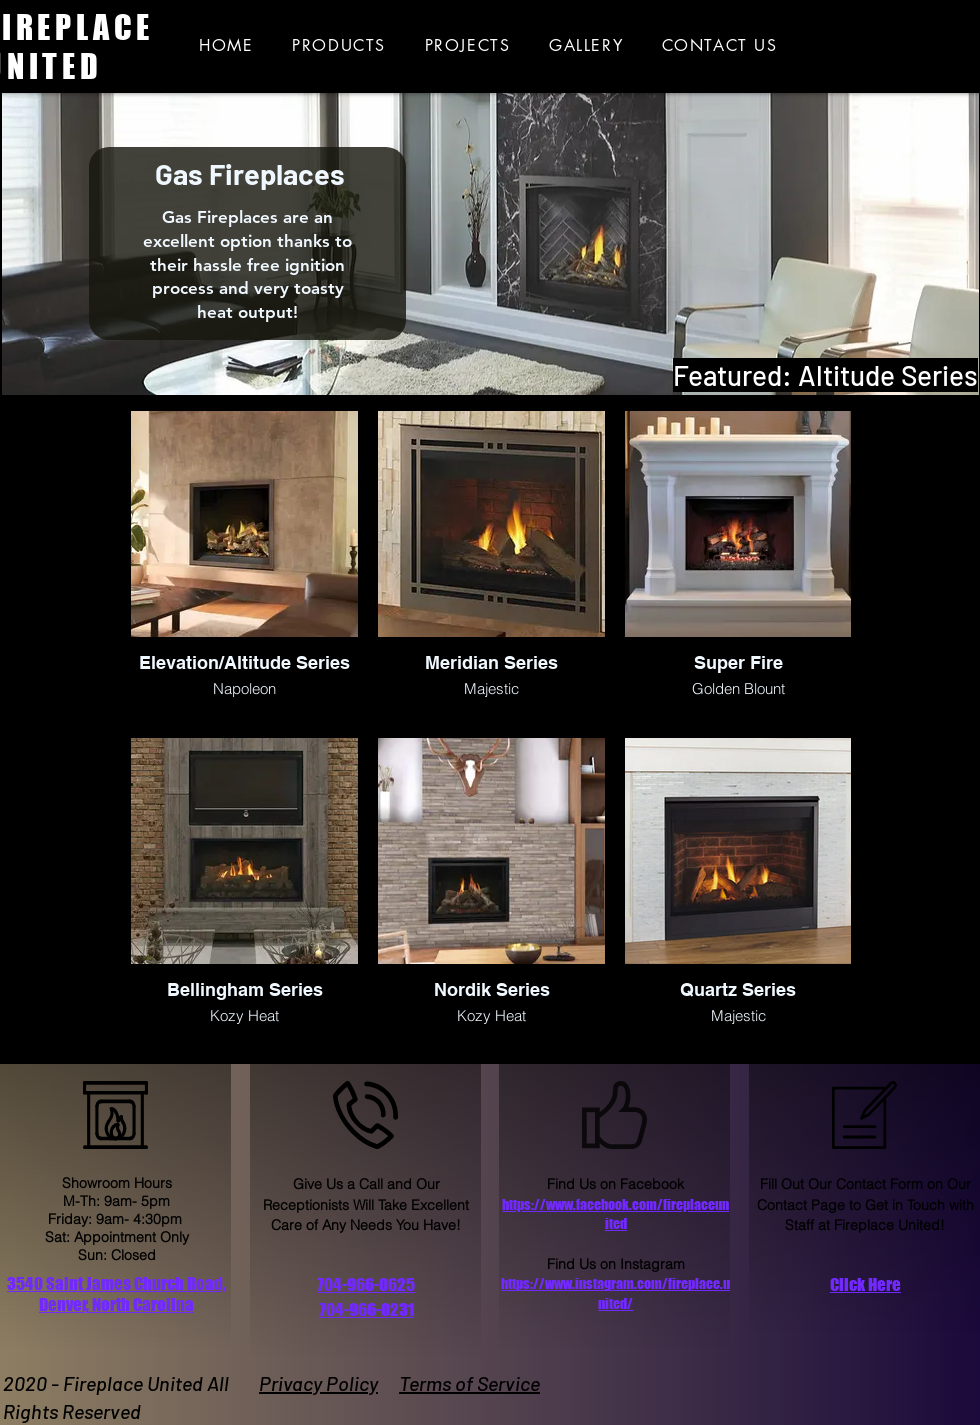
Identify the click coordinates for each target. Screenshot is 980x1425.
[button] (865, 1285)
